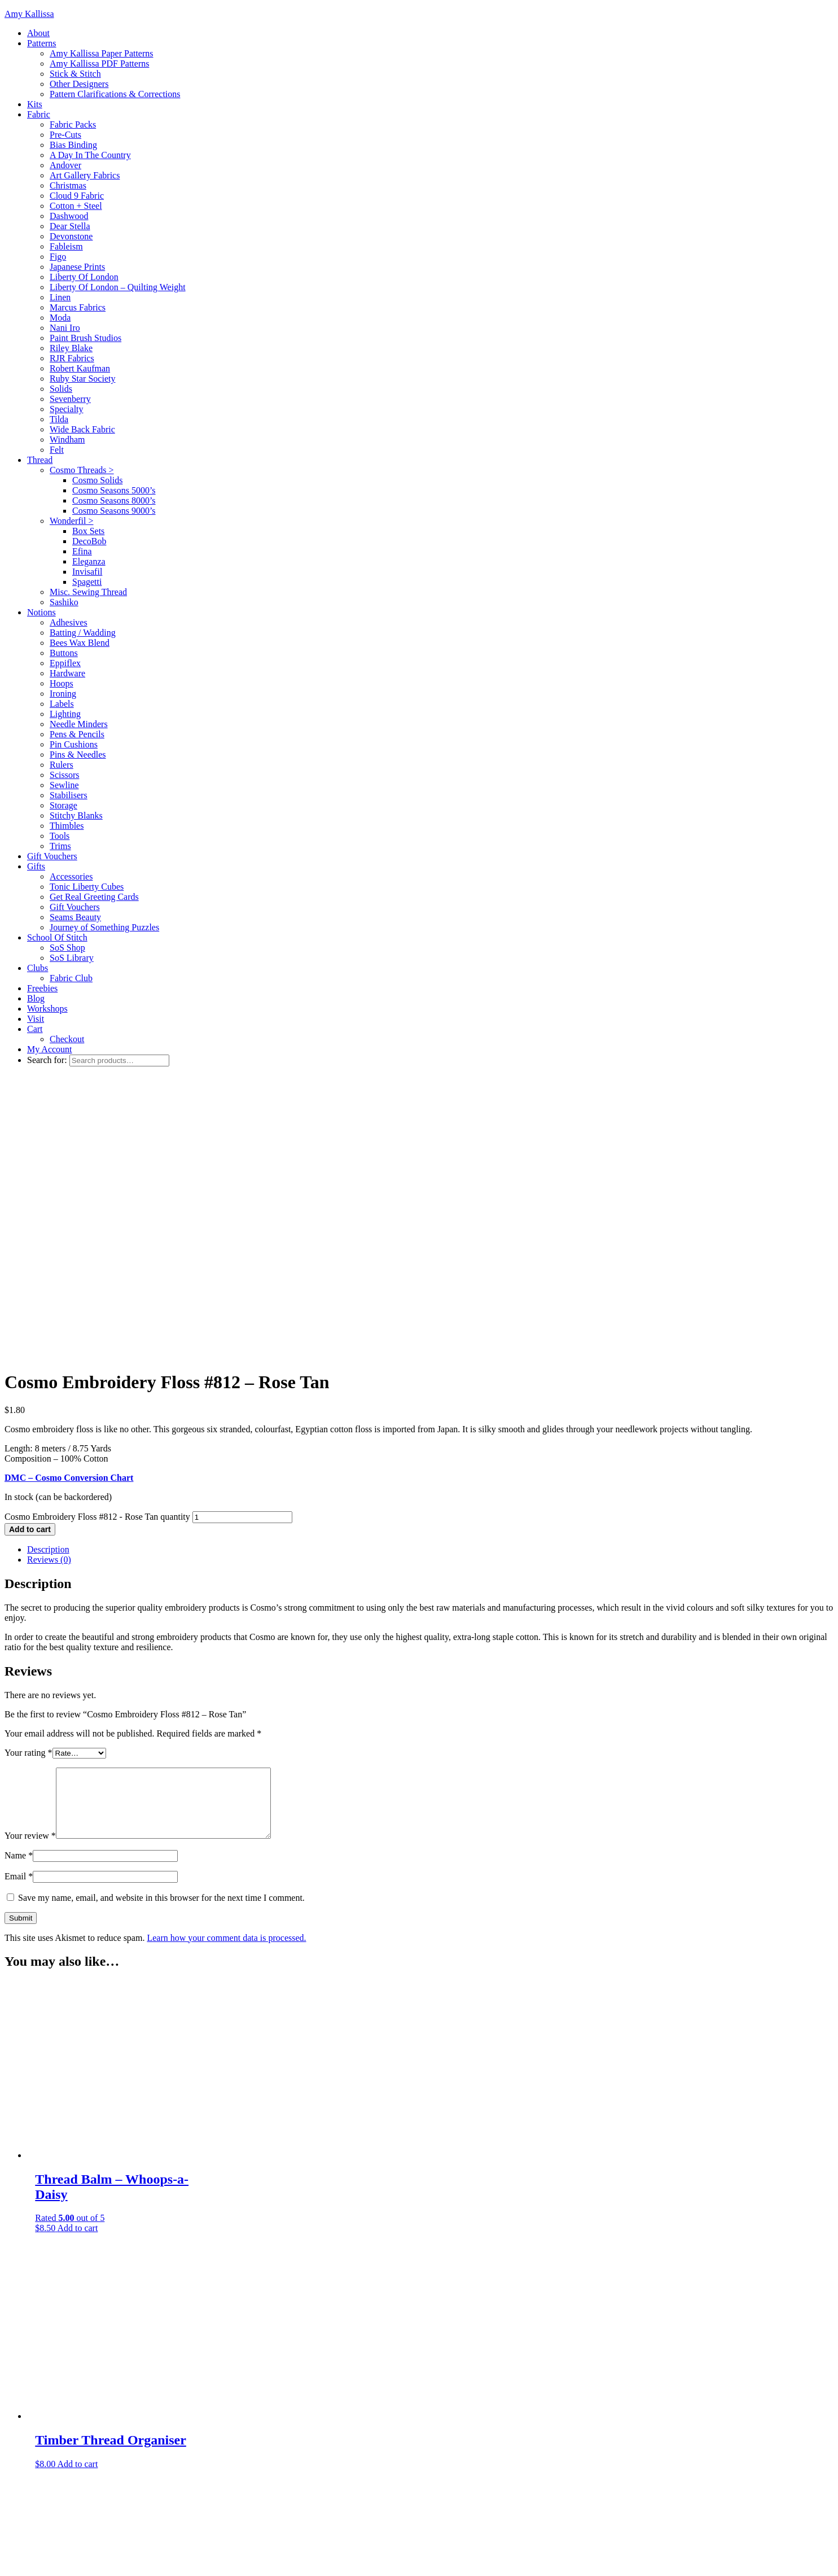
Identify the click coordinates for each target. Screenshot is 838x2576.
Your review (30, 1575)
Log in (277, 2561)
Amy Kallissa (29, 14)
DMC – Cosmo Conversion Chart (69, 1203)
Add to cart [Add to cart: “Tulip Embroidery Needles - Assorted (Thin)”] (82, 2454)
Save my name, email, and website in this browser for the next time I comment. (161, 1637)
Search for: (47, 1060)
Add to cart (30, 1254)
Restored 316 (162, 2542)
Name (19, 1594)
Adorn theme (100, 2542)
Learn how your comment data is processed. (226, 1677)
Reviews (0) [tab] (49, 1285)
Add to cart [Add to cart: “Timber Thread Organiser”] (77, 2203)
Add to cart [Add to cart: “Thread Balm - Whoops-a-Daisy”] (77, 1967)
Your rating (28, 1478)
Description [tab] (48, 1275)
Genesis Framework (177, 2561)
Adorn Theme (102, 2561)
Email (19, 1615)
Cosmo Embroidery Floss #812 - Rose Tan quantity (97, 1242)
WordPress (239, 2561)
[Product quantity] (242, 1243)
